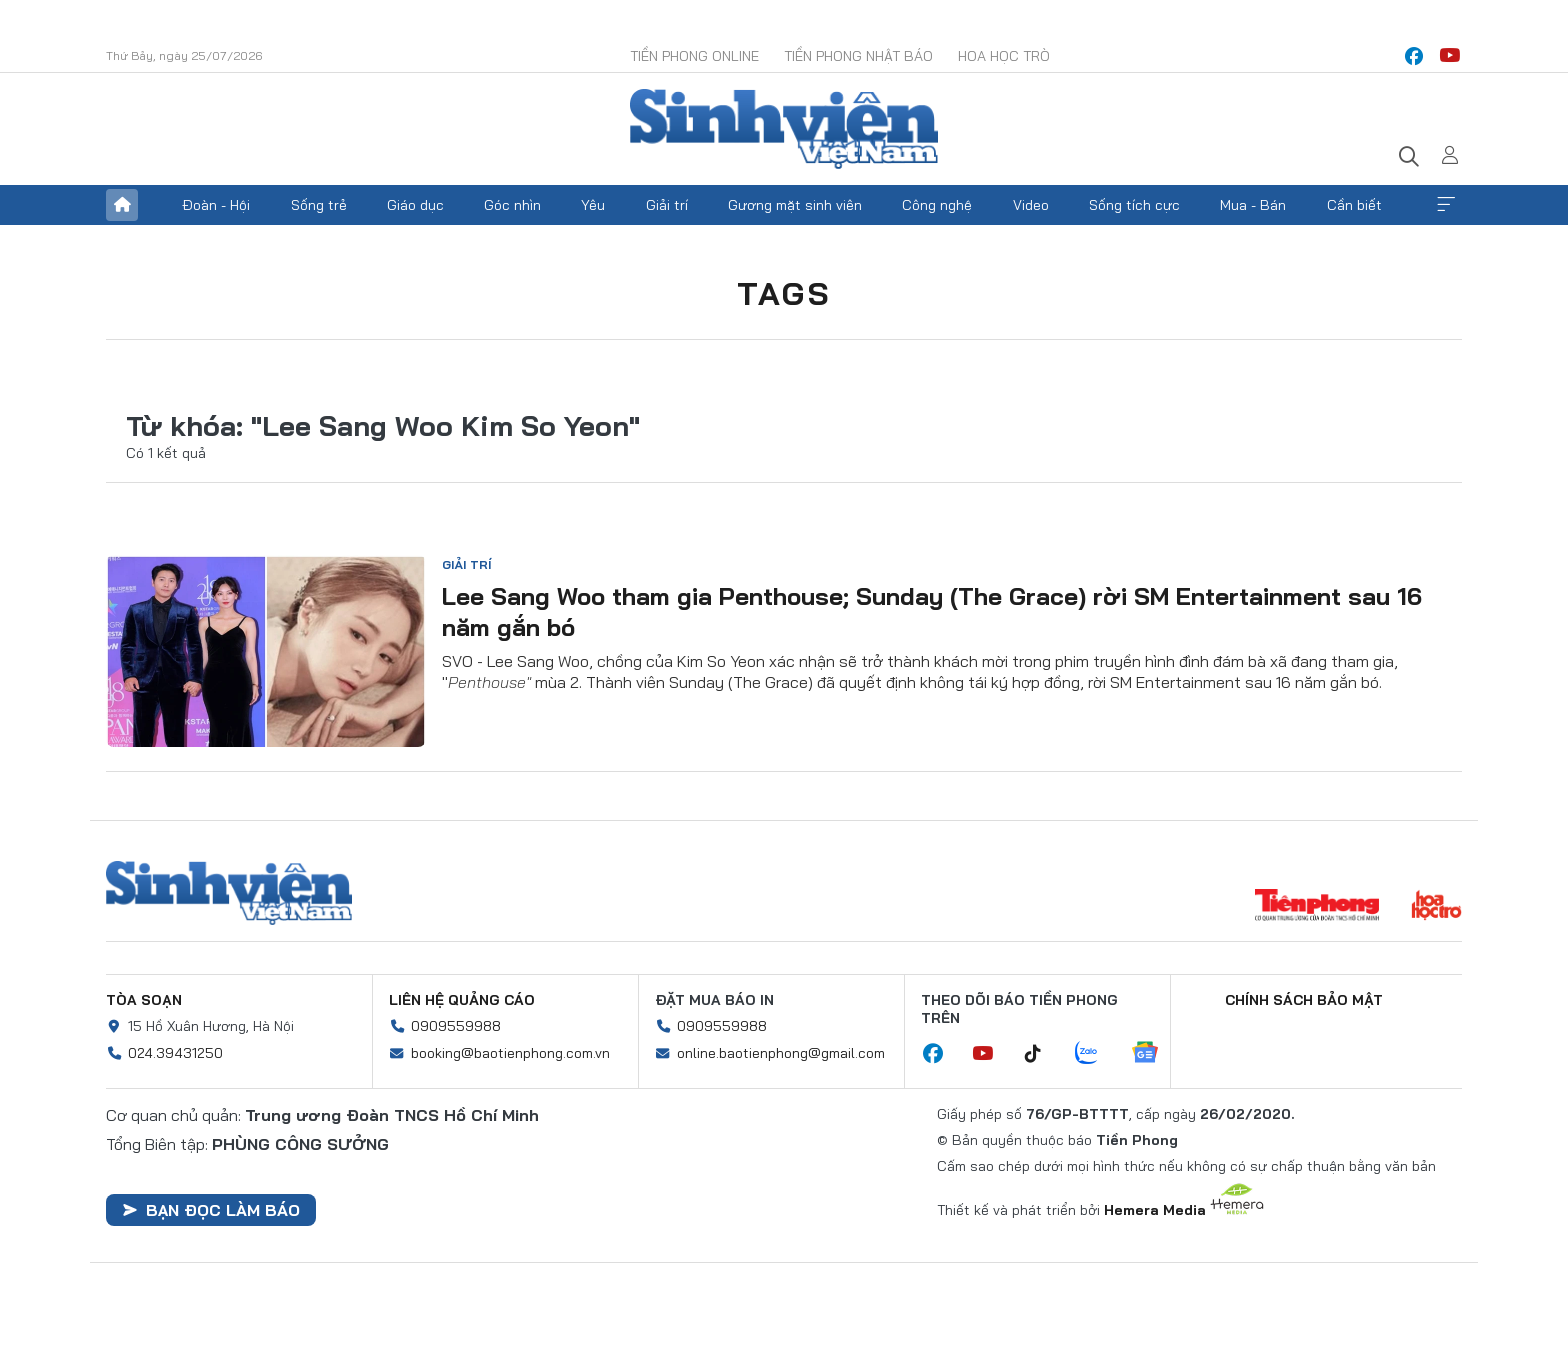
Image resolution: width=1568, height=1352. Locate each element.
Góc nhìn (512, 205)
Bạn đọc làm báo (211, 1210)
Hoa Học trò (1004, 56)
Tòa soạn (144, 1000)
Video (1031, 205)
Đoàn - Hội (216, 205)
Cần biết (1354, 205)
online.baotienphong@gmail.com (781, 1053)
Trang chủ (122, 205)
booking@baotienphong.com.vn (510, 1053)
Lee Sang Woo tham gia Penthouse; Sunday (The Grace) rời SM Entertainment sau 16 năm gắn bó (932, 611)
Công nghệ (937, 205)
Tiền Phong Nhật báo (858, 56)
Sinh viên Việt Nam (229, 893)
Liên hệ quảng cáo (462, 1000)
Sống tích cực (1134, 205)
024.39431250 (175, 1053)
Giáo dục (415, 205)
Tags (784, 293)
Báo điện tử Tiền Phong (784, 129)
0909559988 (456, 1026)
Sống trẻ (319, 205)
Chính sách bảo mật (1304, 1000)
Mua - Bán (1253, 205)
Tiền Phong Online (694, 56)
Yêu (593, 205)
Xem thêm (1446, 205)
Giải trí (667, 205)
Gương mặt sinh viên (795, 205)
